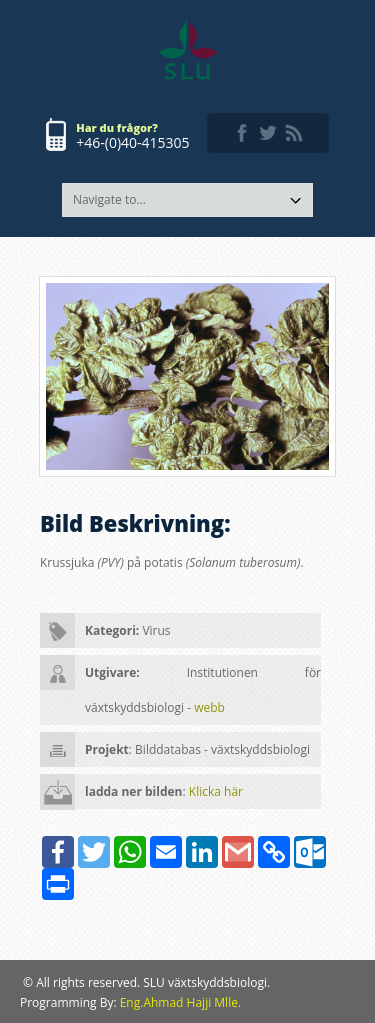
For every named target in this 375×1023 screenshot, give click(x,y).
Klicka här (216, 791)
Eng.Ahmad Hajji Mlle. (180, 1002)
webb (209, 707)
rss (294, 133)
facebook (242, 133)
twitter (268, 133)
